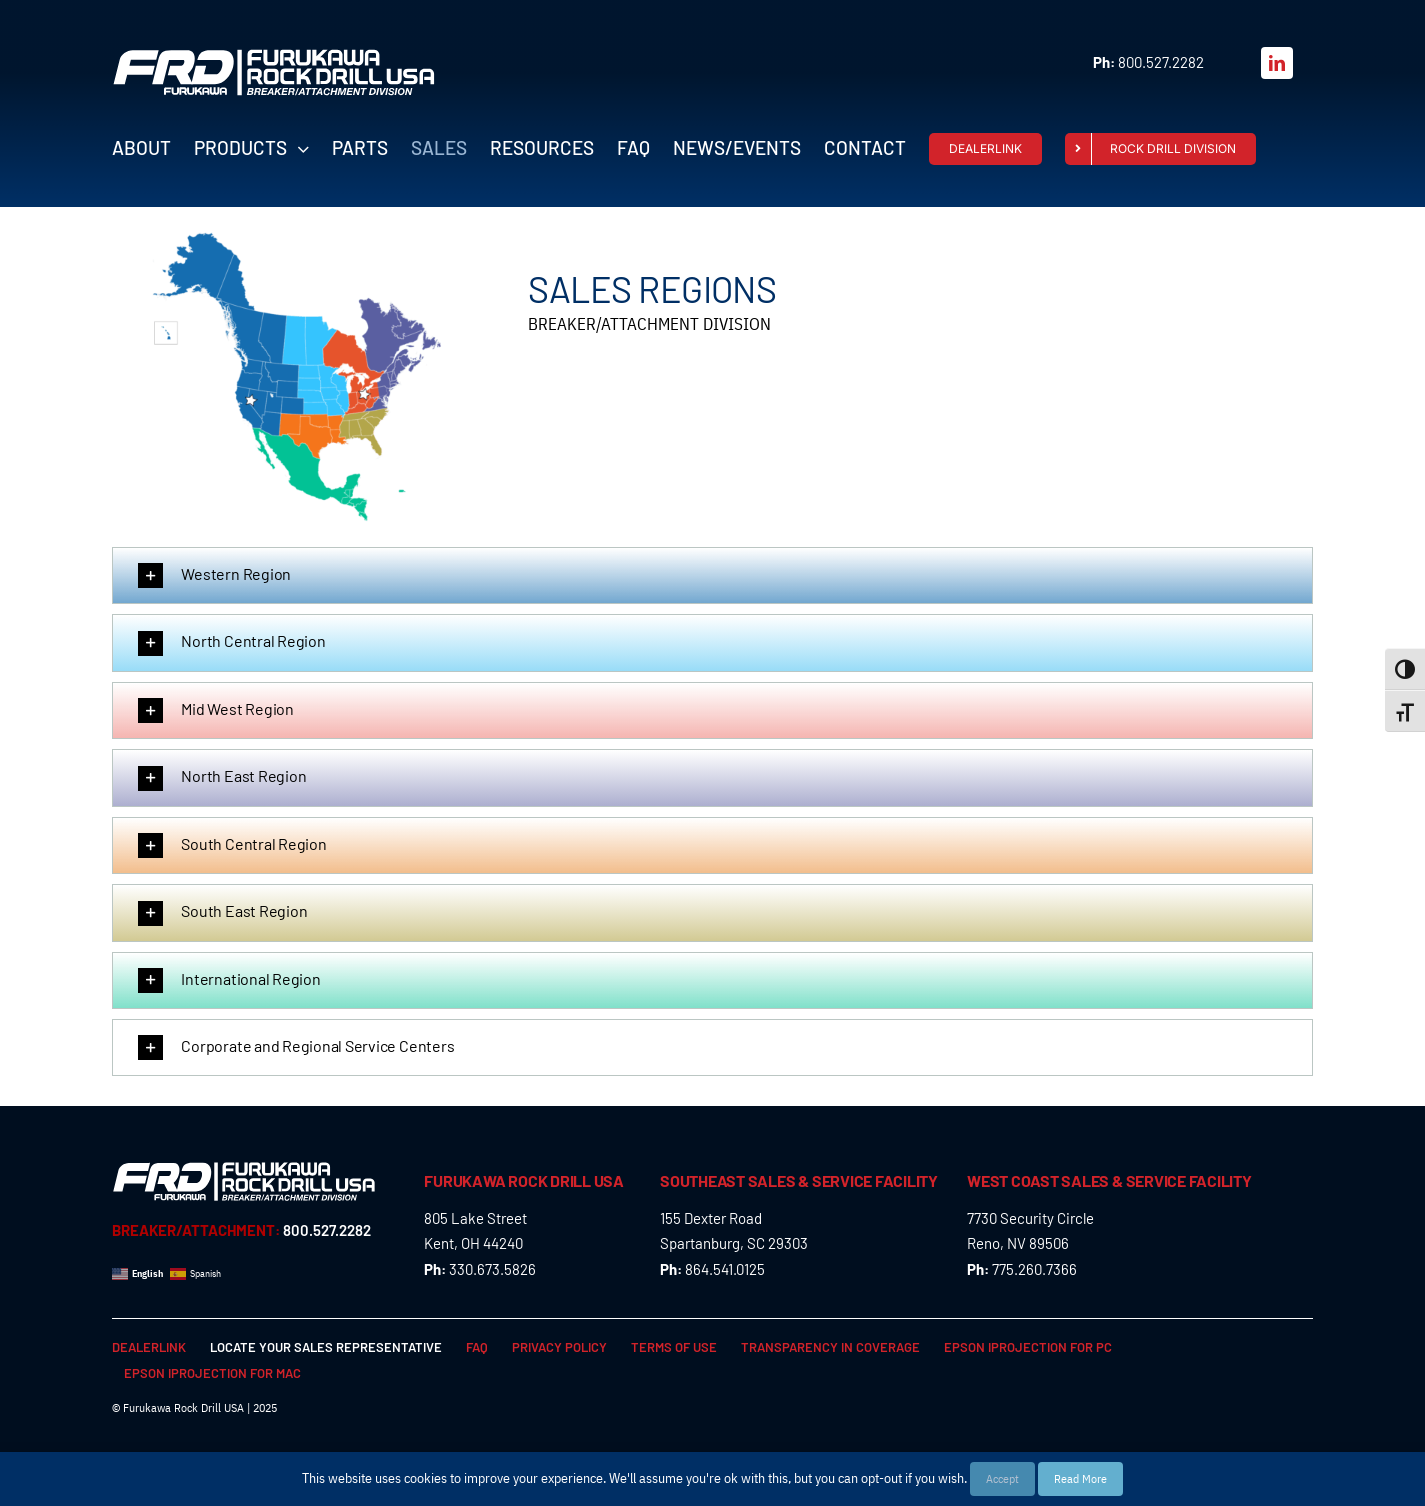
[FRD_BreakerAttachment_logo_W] (274, 56)
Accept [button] (1002, 1478)
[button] (712, 575)
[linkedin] (1277, 63)
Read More (1080, 1478)
